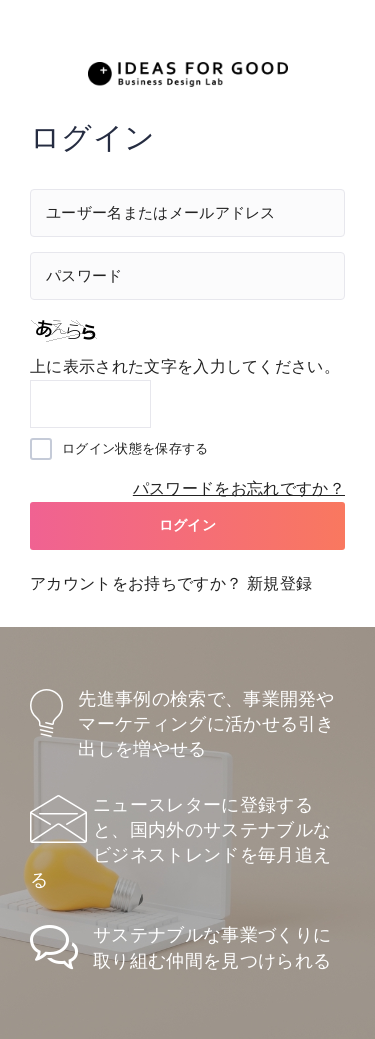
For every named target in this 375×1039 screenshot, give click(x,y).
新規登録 (279, 583)
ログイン (187, 525)
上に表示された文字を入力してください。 (185, 366)
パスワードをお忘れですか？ (239, 488)
